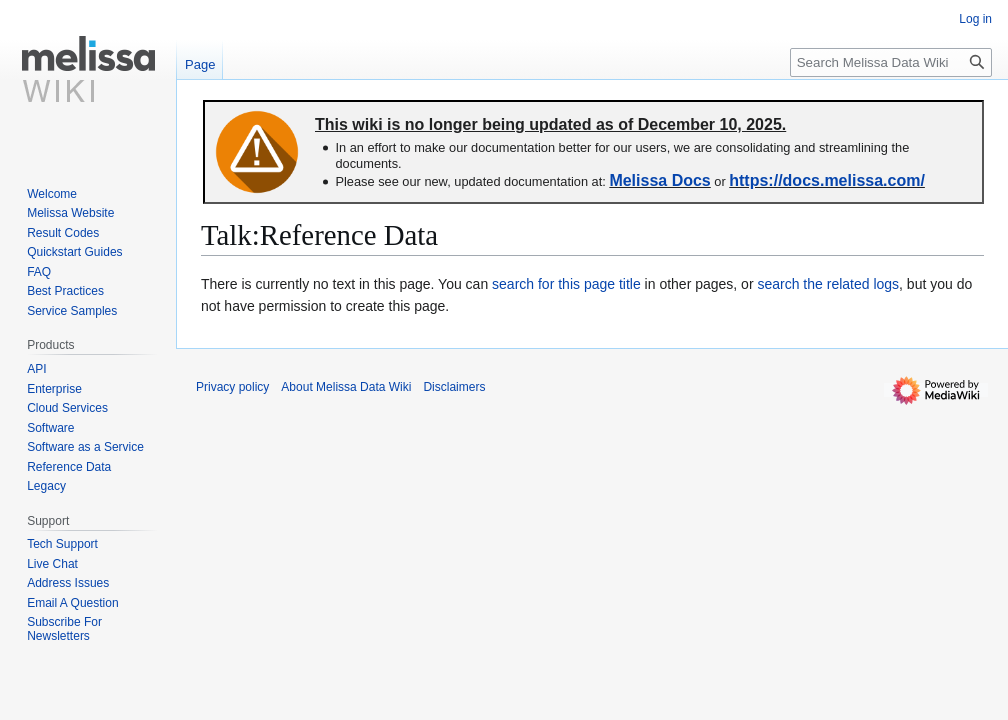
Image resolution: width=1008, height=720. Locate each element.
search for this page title (566, 284)
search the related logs (828, 284)
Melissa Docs (659, 180)
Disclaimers (454, 387)
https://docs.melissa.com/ (827, 180)
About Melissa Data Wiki (346, 387)
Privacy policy (232, 387)
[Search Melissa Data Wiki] (891, 62)
